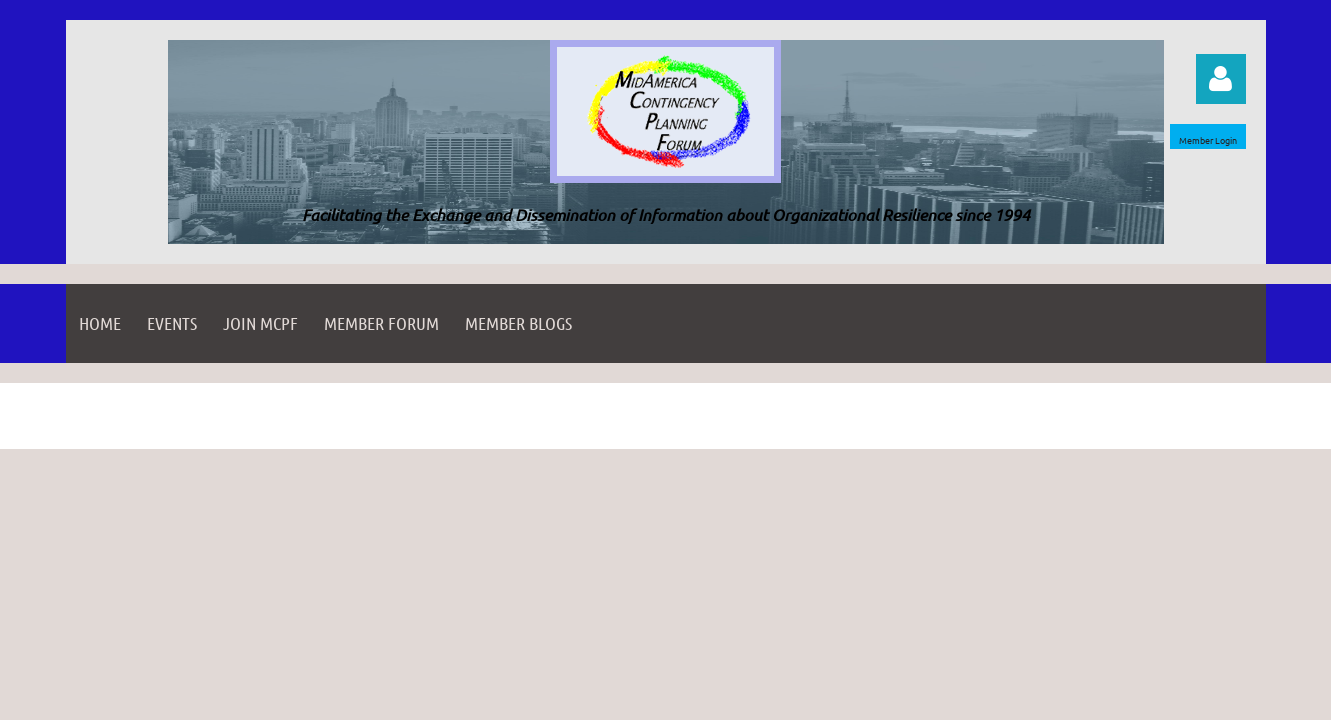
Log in (1221, 79)
